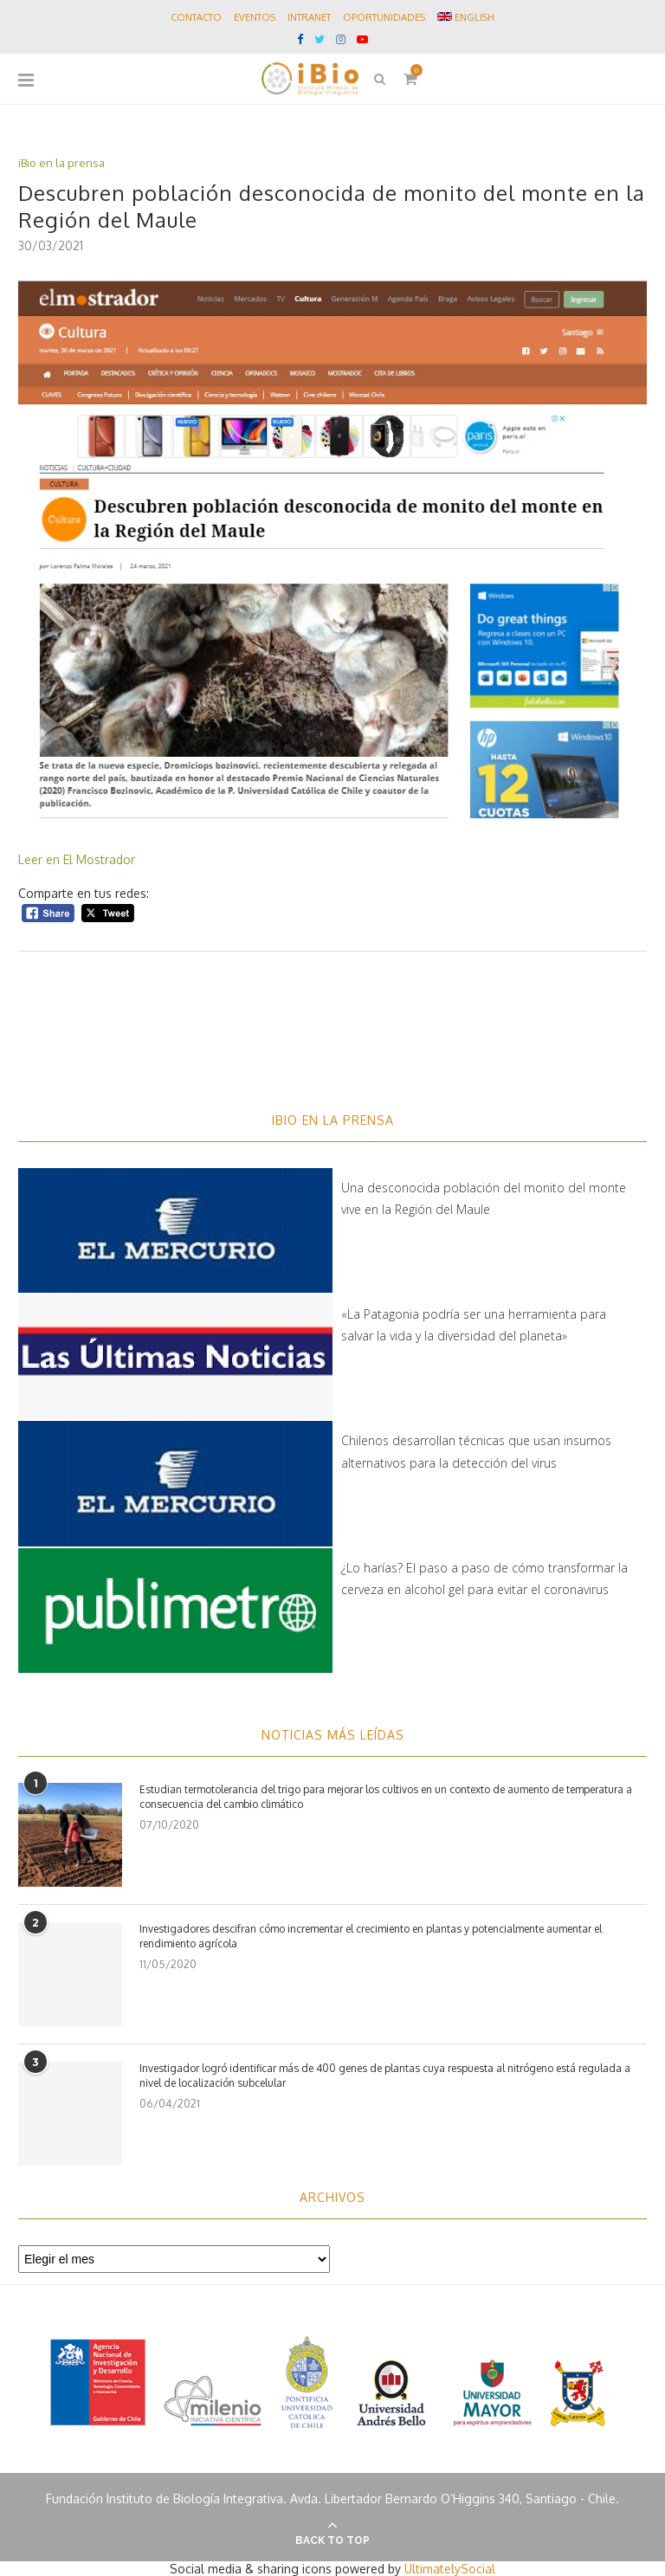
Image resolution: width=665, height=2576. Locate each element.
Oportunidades (384, 17)
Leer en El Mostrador (78, 859)
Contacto (196, 17)
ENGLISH (465, 17)
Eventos (254, 17)
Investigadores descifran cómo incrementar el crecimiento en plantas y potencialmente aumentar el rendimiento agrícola (370, 1936)
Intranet (309, 17)
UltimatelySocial (449, 2568)
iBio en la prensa (61, 163)
